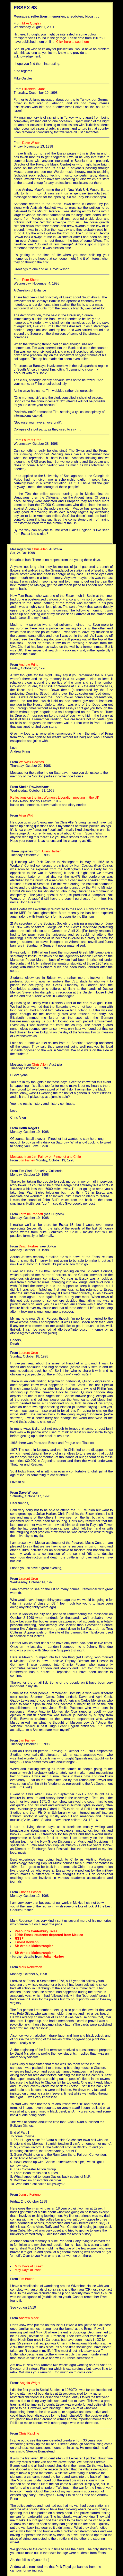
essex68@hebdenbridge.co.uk (27, 2458)
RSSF (13, 1843)
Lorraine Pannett (26, 1173)
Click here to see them (72, 41)
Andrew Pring (23, 653)
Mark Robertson (25, 1871)
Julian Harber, (46, 833)
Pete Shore (30, 279)
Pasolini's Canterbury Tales (30, 1836)
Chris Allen (34, 549)
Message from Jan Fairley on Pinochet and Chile (40, 1116)
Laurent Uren (31, 440)
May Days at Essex (23, 2152)
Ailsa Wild (21, 797)
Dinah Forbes (23, 1202)
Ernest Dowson (21, 1847)
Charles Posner (25, 1800)
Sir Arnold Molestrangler (28, 1850)
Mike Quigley (31, 23)
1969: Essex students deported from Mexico (43, 1839)
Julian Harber (48, 1861)
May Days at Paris (22, 2156)
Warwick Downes (26, 743)
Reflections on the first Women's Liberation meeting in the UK (49, 779)
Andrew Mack (23, 2200)
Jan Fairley (21, 1120)
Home (63, 2572)
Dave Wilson (31, 143)
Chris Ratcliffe (24, 2308)
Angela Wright (24, 2262)
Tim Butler (21, 2165)
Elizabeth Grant (33, 89)
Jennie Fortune (24, 2081)
